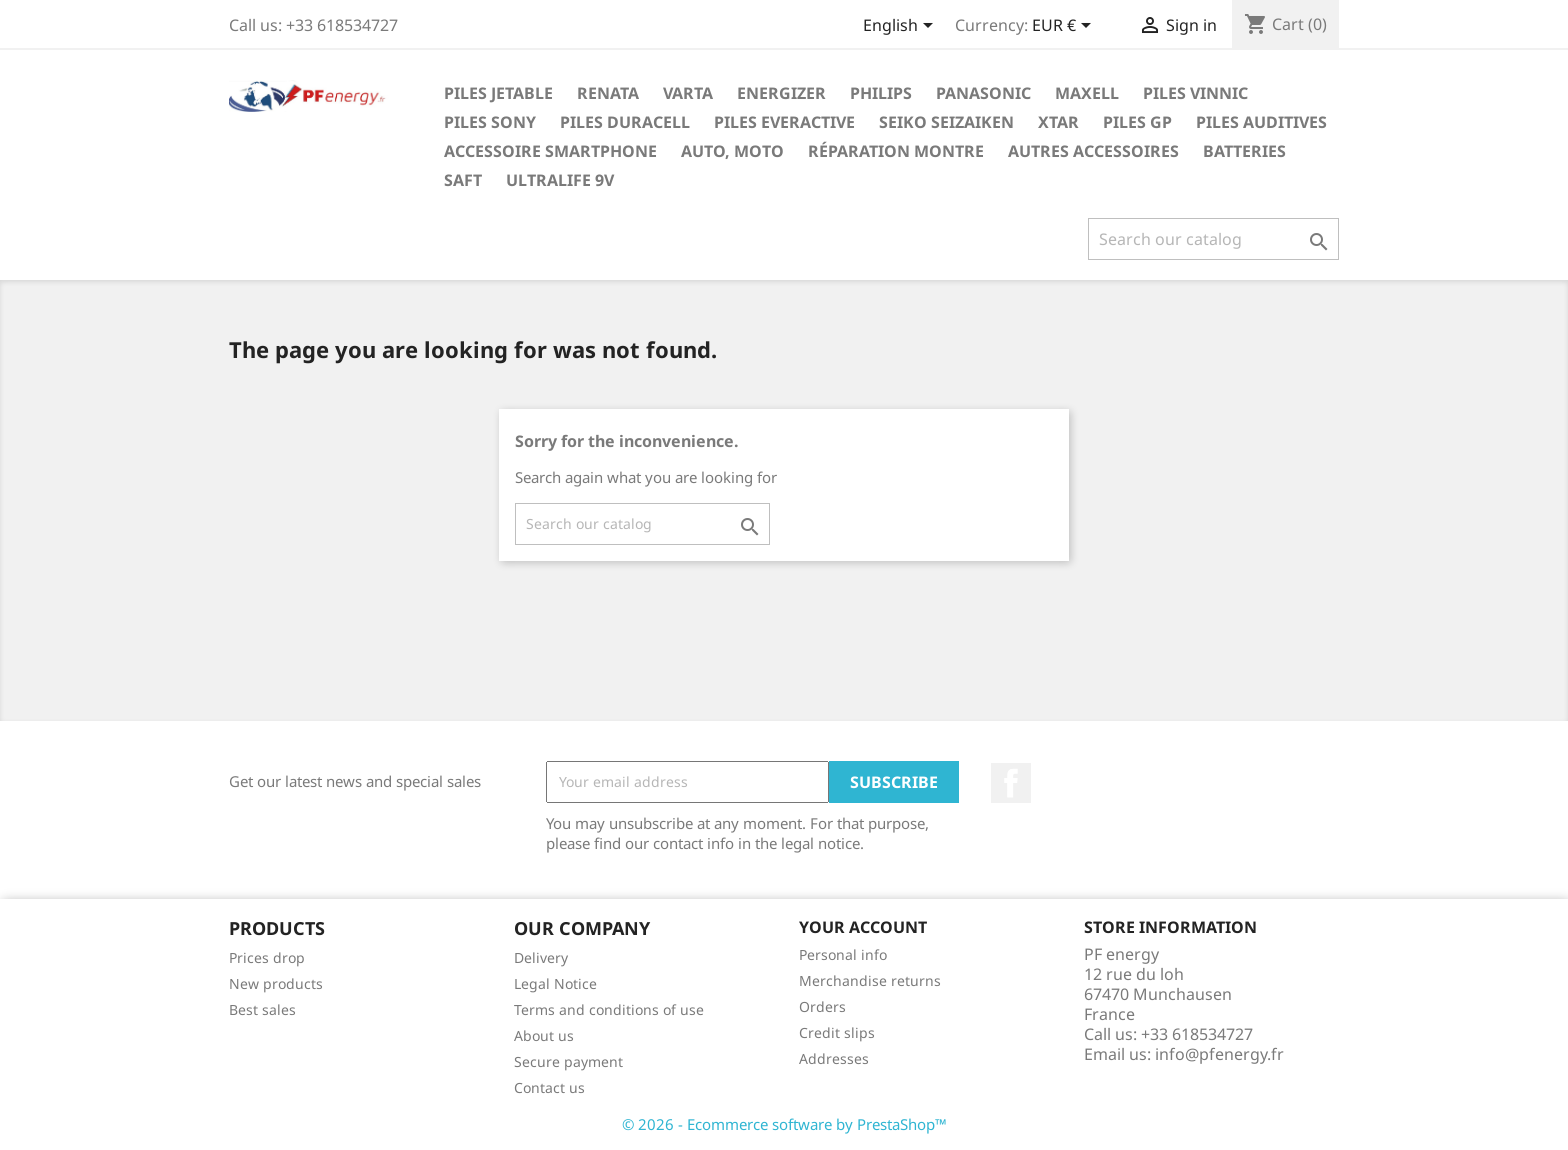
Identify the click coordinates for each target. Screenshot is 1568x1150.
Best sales (262, 1009)
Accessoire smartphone (550, 151)
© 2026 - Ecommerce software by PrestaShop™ (784, 1124)
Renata (608, 93)
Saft (463, 180)
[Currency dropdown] (1065, 27)
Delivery (541, 957)
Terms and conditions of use (609, 1009)
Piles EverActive (784, 122)
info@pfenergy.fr (1219, 1054)
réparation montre (896, 151)
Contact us (549, 1087)
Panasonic (983, 93)
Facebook (1011, 783)
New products (276, 983)
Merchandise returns (870, 980)
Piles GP (1137, 122)
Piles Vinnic (1195, 93)
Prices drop (267, 957)
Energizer (781, 93)
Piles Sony (490, 122)
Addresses (834, 1058)
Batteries (1244, 151)
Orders (822, 1006)
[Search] (1213, 239)
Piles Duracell (625, 122)
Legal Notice (555, 983)
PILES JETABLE (498, 93)
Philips (881, 93)
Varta (688, 93)
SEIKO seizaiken (946, 122)
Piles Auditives (1261, 122)
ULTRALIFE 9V (560, 180)
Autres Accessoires (1093, 151)
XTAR (1058, 122)
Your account (863, 927)
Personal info (843, 954)
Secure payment (568, 1061)
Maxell (1087, 93)
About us (544, 1035)
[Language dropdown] (901, 27)
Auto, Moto (732, 151)
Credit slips (837, 1032)
